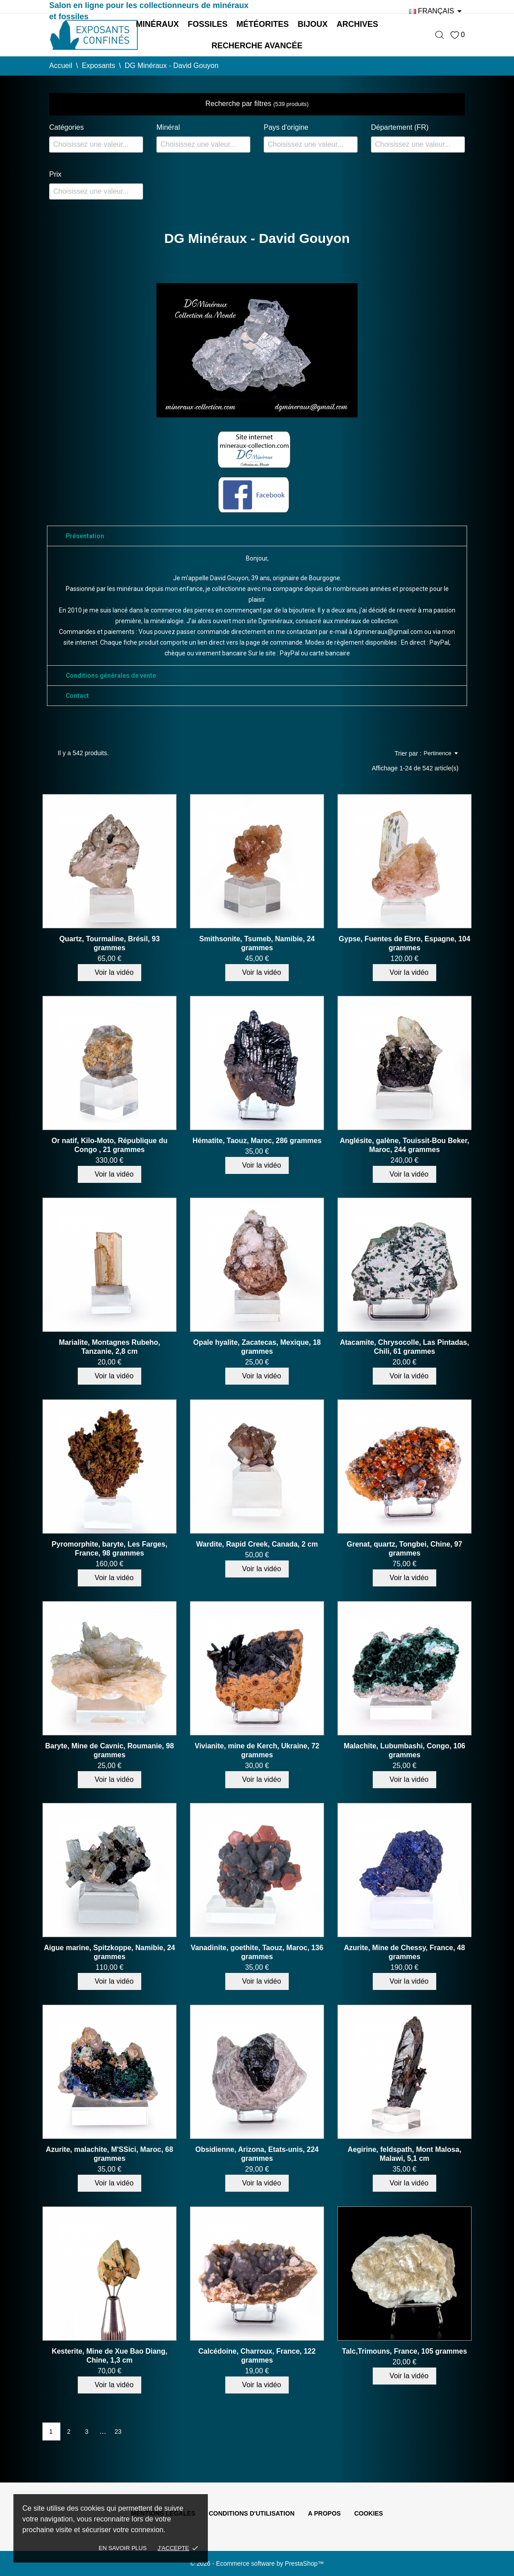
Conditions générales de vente (111, 675)
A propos (324, 2513)
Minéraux (157, 24)
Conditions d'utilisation (252, 2513)
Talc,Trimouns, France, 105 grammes (404, 2351)
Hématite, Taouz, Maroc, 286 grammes (257, 1140)
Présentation (85, 536)
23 (118, 2431)
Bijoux (313, 24)
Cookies (368, 2513)
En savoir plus (123, 2548)
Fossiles (208, 24)
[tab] (257, 536)
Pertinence (441, 753)
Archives (357, 24)
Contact (77, 695)
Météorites (262, 24)
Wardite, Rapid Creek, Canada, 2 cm (257, 1544)
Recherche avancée (257, 45)
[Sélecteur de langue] (437, 11)
